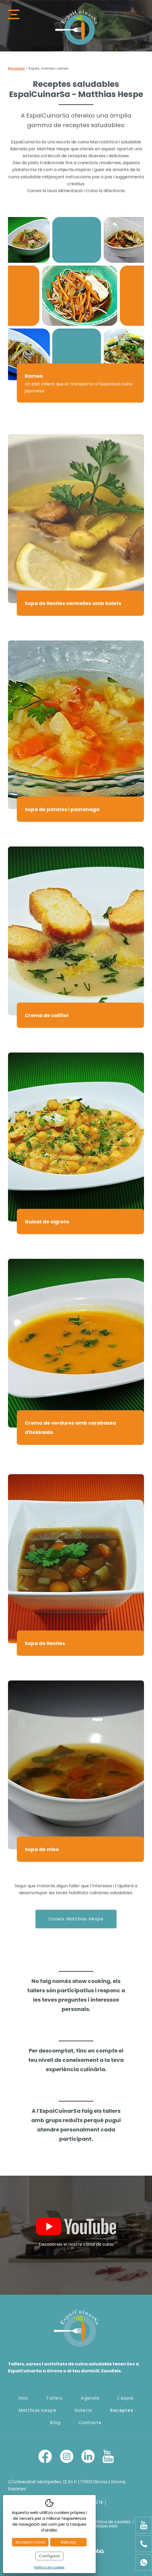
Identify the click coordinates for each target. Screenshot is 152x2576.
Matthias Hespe (37, 2410)
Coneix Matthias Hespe (76, 1919)
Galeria (83, 2410)
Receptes (16, 68)
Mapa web (106, 2526)
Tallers (54, 2398)
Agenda (90, 2398)
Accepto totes (30, 2542)
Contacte (90, 2423)
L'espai (125, 2398)
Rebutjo (68, 2542)
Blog (55, 2423)
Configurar (49, 2556)
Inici (23, 2398)
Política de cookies (110, 2522)
